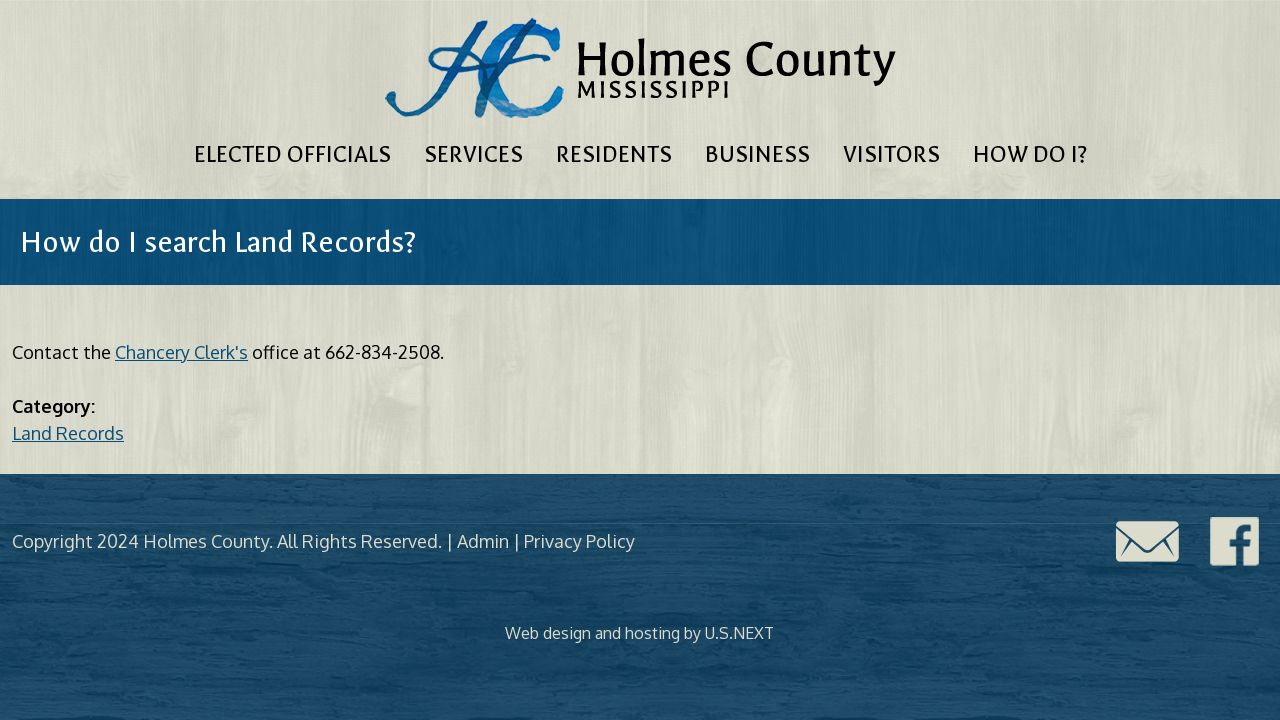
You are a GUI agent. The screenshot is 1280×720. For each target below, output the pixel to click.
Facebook (1235, 541)
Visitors (891, 154)
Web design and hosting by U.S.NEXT (639, 633)
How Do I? (1030, 154)
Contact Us (1147, 541)
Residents (614, 154)
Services (473, 154)
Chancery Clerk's (181, 352)
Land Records (68, 433)
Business (757, 154)
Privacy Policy (579, 541)
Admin (483, 541)
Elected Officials (292, 154)
